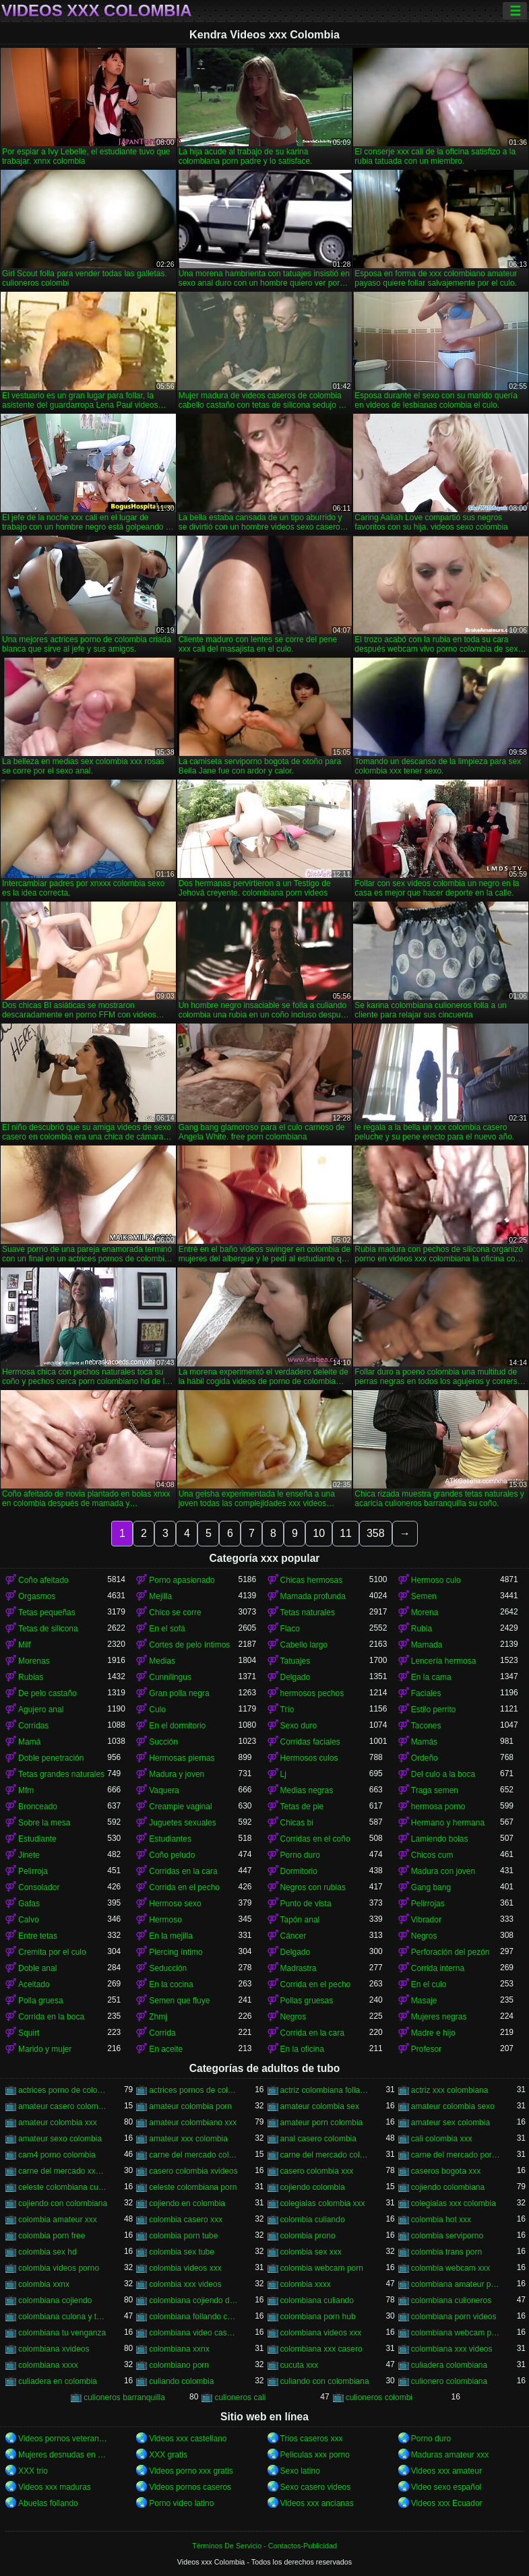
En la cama (431, 1677)
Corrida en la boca (51, 2016)
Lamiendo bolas (439, 1839)
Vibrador (426, 1919)
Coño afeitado (43, 1580)
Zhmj (158, 2016)
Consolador (38, 1887)
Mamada (427, 1645)
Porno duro (300, 1855)
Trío (287, 1709)
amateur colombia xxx (57, 2122)
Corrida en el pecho (184, 1887)
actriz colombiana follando (324, 2090)
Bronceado (37, 1806)
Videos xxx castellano (187, 2438)
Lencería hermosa (443, 1661)
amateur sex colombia (450, 2122)
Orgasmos (36, 1596)
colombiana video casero (193, 2332)
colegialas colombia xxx (322, 2203)
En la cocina (171, 1984)
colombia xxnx (43, 2284)
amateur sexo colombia (60, 2138)
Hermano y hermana (448, 1822)
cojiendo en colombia (187, 2203)
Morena (425, 1612)
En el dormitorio (177, 1725)
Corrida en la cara (312, 2033)
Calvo (28, 1919)
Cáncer (293, 1936)
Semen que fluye (179, 2000)
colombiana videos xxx (321, 2332)
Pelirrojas (428, 1903)
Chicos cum (432, 1855)
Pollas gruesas (307, 2000)
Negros (424, 1936)
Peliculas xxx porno (315, 2454)
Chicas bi (296, 1822)
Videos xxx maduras (54, 2487)
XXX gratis (168, 2454)
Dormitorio (298, 1871)
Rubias (30, 1677)
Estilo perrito (433, 1709)
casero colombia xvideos (193, 2171)
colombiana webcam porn (455, 2332)
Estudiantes (170, 1839)
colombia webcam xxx (450, 2268)
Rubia (421, 1628)
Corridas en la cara (183, 1871)
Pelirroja (33, 1871)
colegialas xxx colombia (453, 2203)
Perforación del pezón (450, 1952)
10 (319, 1533)
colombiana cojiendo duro (193, 2300)
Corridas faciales (310, 1742)
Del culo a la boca (443, 1774)
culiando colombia (181, 2381)
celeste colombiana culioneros (62, 2187)
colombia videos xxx (185, 2268)
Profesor (426, 2049)
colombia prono (308, 2235)
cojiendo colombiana (448, 2187)
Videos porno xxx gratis (191, 2471)
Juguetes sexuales (182, 1822)
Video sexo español (446, 2487)
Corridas (33, 1725)
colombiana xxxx (48, 2365)
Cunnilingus (170, 1677)
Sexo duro (298, 1725)
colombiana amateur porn (455, 2284)
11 (346, 1533)
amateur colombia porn (190, 2106)
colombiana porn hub (318, 2316)
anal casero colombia (318, 2138)
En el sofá (167, 1628)
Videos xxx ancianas (317, 2503)
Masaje (424, 2000)
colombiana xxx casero (321, 2349)
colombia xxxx (305, 2284)
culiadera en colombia (57, 2381)
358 (376, 1533)
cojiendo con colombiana (62, 2203)
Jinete (29, 1855)
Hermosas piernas (181, 1758)
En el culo (429, 1984)
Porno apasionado (181, 1580)
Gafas (29, 1903)
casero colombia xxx (317, 2171)
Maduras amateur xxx (450, 2454)
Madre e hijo (433, 2033)
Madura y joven (176, 1774)
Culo (157, 1709)
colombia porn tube (183, 2235)
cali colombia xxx (441, 2138)
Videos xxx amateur (446, 2471)
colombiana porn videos (454, 2316)
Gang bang (431, 1887)
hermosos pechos (312, 1693)
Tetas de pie (302, 1806)
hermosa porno (438, 1806)
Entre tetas (37, 1936)
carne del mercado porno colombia (455, 2155)
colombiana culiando (317, 2300)
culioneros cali (240, 2397)
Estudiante (37, 1839)
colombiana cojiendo (55, 2300)
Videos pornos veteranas (62, 2438)
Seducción (168, 1968)
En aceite (166, 2049)
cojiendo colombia (312, 2187)
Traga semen (434, 1790)
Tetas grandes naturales (61, 1774)
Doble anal (37, 1968)
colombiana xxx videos (452, 2349)
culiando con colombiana (324, 2381)
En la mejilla (171, 1936)
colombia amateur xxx (57, 2219)
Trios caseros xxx (311, 2438)
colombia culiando (312, 2219)
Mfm (26, 1790)
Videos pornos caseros (190, 2487)
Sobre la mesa (44, 1822)
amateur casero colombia (62, 2106)
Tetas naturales (307, 1612)
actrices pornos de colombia (193, 2090)
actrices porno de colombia (62, 2090)
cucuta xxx (299, 2365)
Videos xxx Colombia (96, 11)
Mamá (29, 1742)
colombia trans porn (446, 2252)
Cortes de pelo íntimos (189, 1645)
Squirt (28, 2033)
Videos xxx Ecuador (447, 2503)
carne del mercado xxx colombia (62, 2171)
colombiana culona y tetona (62, 2316)
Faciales (426, 1693)
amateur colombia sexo (453, 2106)
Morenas (34, 1661)
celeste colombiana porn (193, 2187)
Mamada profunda (313, 1596)
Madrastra (298, 1968)
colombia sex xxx (311, 2252)
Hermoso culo (436, 1580)
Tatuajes (295, 1661)
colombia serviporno (447, 2235)
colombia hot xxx (441, 2219)
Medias (162, 1661)
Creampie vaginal (180, 1806)
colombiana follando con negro (193, 2316)
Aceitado (34, 1984)
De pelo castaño (47, 1693)
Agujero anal (40, 1709)
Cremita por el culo (52, 1952)
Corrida (162, 2033)
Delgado (295, 1677)
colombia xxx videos (185, 2284)
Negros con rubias (313, 1887)
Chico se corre (175, 1612)
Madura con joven (443, 1871)
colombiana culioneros (451, 2300)
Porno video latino (181, 2503)
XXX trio (33, 2471)
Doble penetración (51, 1758)
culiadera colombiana (449, 2365)
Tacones (426, 1725)
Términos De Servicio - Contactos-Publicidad (264, 2546)
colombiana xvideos (53, 2349)
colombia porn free (51, 2235)
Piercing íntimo (175, 1952)
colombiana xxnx (179, 2349)
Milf (24, 1645)
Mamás (424, 1742)
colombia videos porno (58, 2268)
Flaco (290, 1628)
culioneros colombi (379, 2397)
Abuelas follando (48, 2503)
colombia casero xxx (185, 2219)
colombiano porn (179, 2365)
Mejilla (160, 1596)
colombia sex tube (181, 2252)
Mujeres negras (439, 2016)
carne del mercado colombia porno (193, 2155)
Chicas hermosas (311, 1580)
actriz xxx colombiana (450, 2090)
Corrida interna (437, 1968)
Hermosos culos (309, 1758)
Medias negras (307, 1790)
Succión (163, 1742)
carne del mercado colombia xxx (324, 2155)
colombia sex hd (47, 2252)
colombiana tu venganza (62, 2332)
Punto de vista (306, 1903)
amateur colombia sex (319, 2106)
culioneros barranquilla (124, 2397)
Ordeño (424, 1758)
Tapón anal (300, 1919)
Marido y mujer (44, 2049)
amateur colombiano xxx (193, 2122)
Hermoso (165, 1919)
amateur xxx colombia (188, 2138)
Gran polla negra (179, 1693)
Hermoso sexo (175, 1903)
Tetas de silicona (48, 1628)
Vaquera (164, 1790)
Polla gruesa (40, 2000)
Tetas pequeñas (46, 1612)
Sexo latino (300, 2471)
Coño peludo (172, 1855)
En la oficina (302, 2049)
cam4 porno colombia (57, 2155)
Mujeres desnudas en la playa (62, 2454)
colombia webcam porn (321, 2268)
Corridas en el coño (315, 1839)
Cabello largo (304, 1645)
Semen (424, 1596)
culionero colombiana (449, 2381)
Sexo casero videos (315, 2487)
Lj (283, 1774)
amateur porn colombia (321, 2122)
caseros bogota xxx (445, 2171)
